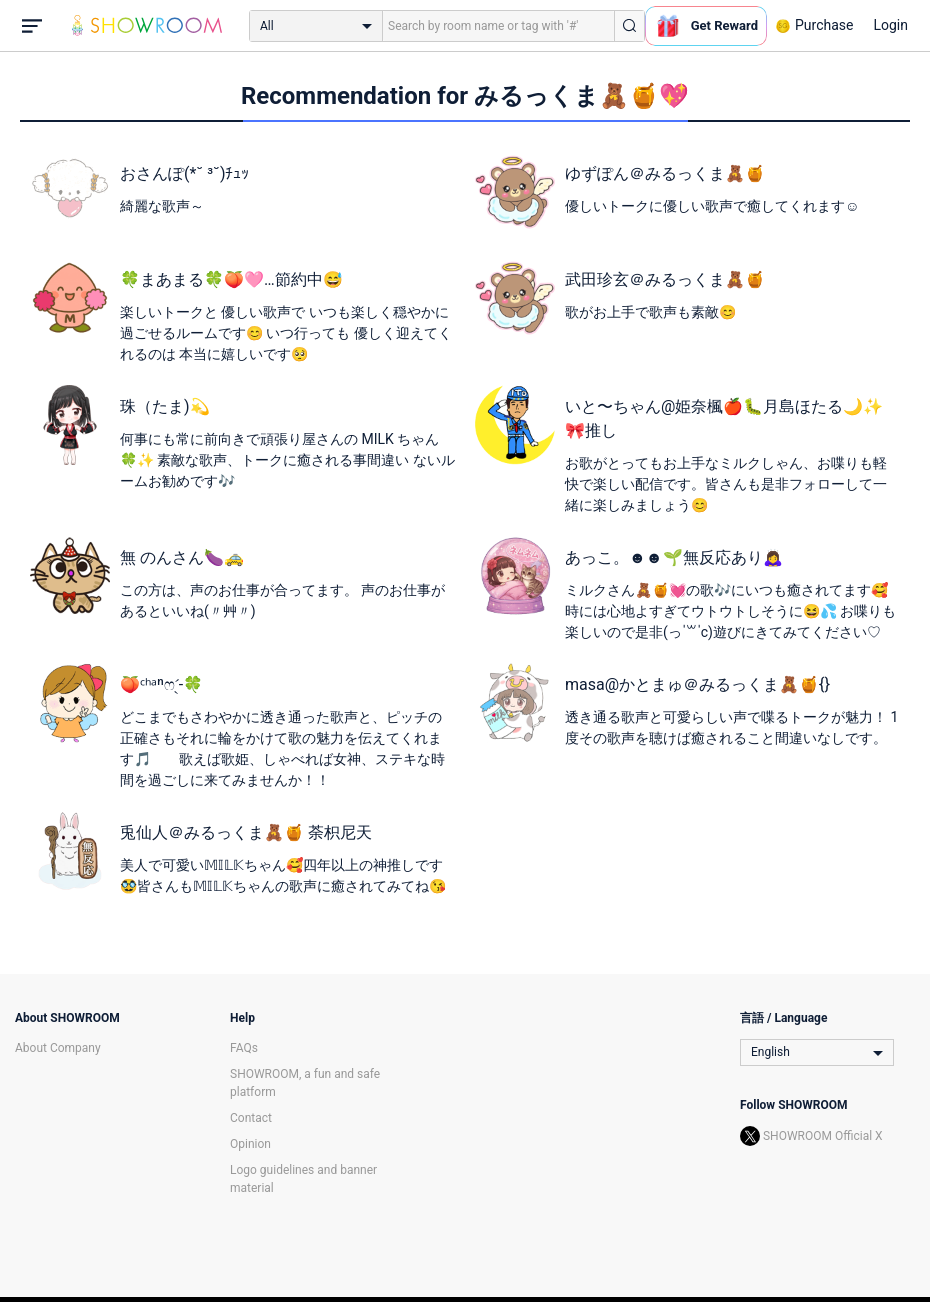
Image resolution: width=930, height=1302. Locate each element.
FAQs (244, 1048)
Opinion (250, 1144)
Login (890, 25)
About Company (58, 1048)
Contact (251, 1118)
